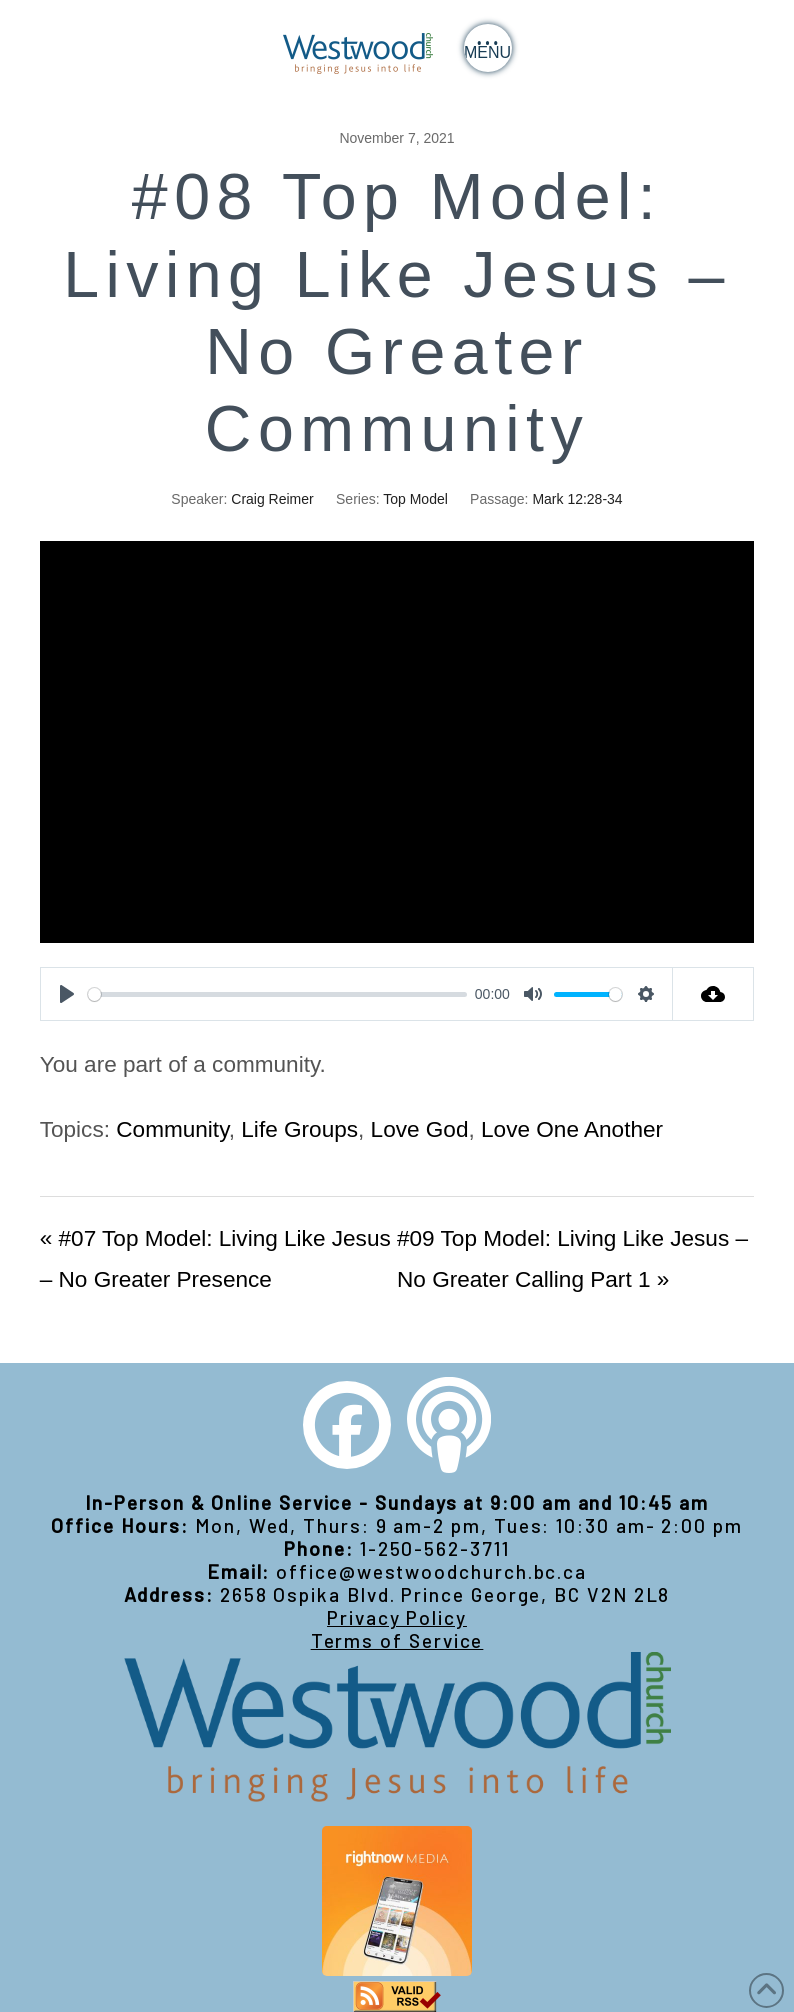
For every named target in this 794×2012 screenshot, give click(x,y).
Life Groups (299, 1129)
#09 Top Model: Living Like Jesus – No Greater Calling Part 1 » (572, 1259)
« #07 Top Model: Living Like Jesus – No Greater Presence (215, 1259)
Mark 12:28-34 (577, 499)
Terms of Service (397, 1640)
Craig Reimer (272, 499)
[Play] (67, 994)
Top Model (415, 499)
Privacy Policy (397, 1617)
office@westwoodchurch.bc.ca (431, 1571)
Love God (420, 1129)
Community (172, 1129)
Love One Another (572, 1129)
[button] (488, 48)
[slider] (278, 994)
